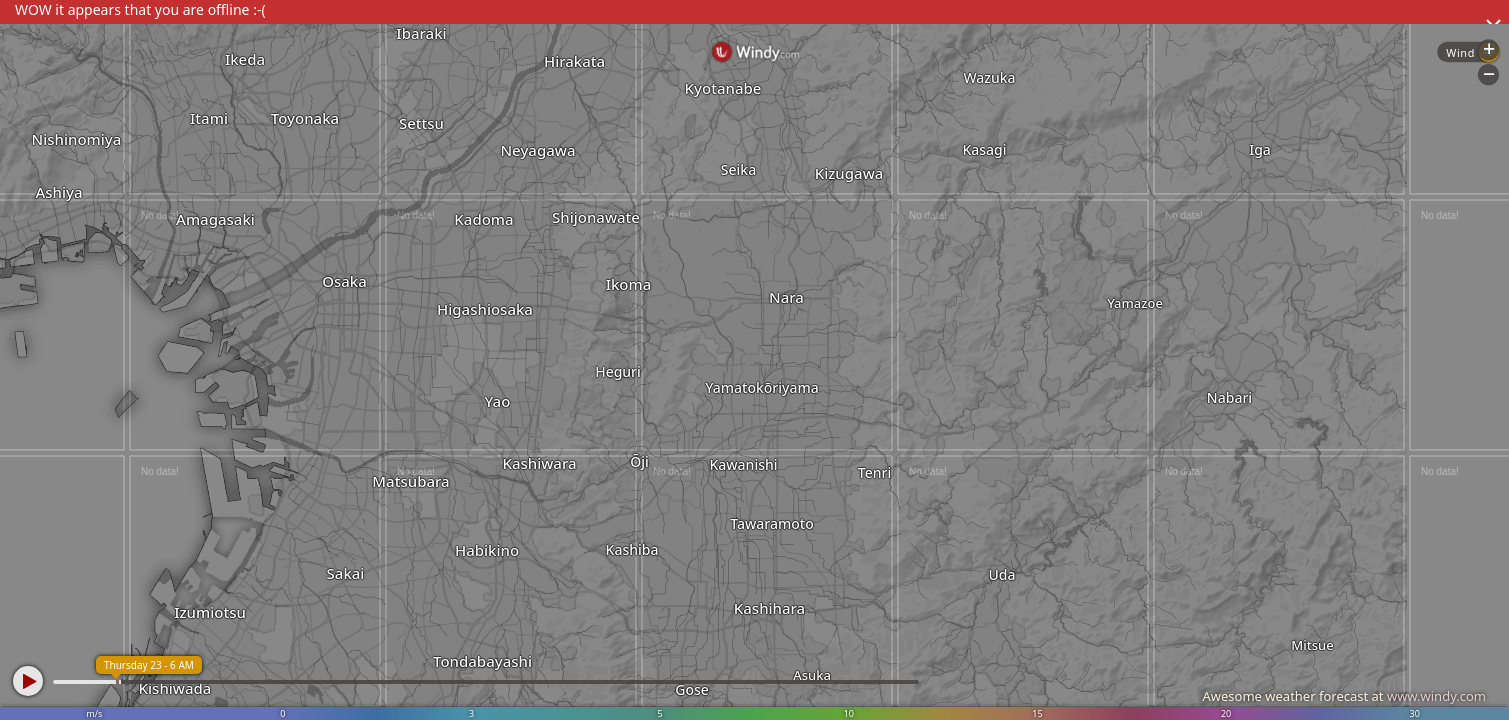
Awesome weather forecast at (1344, 696)
